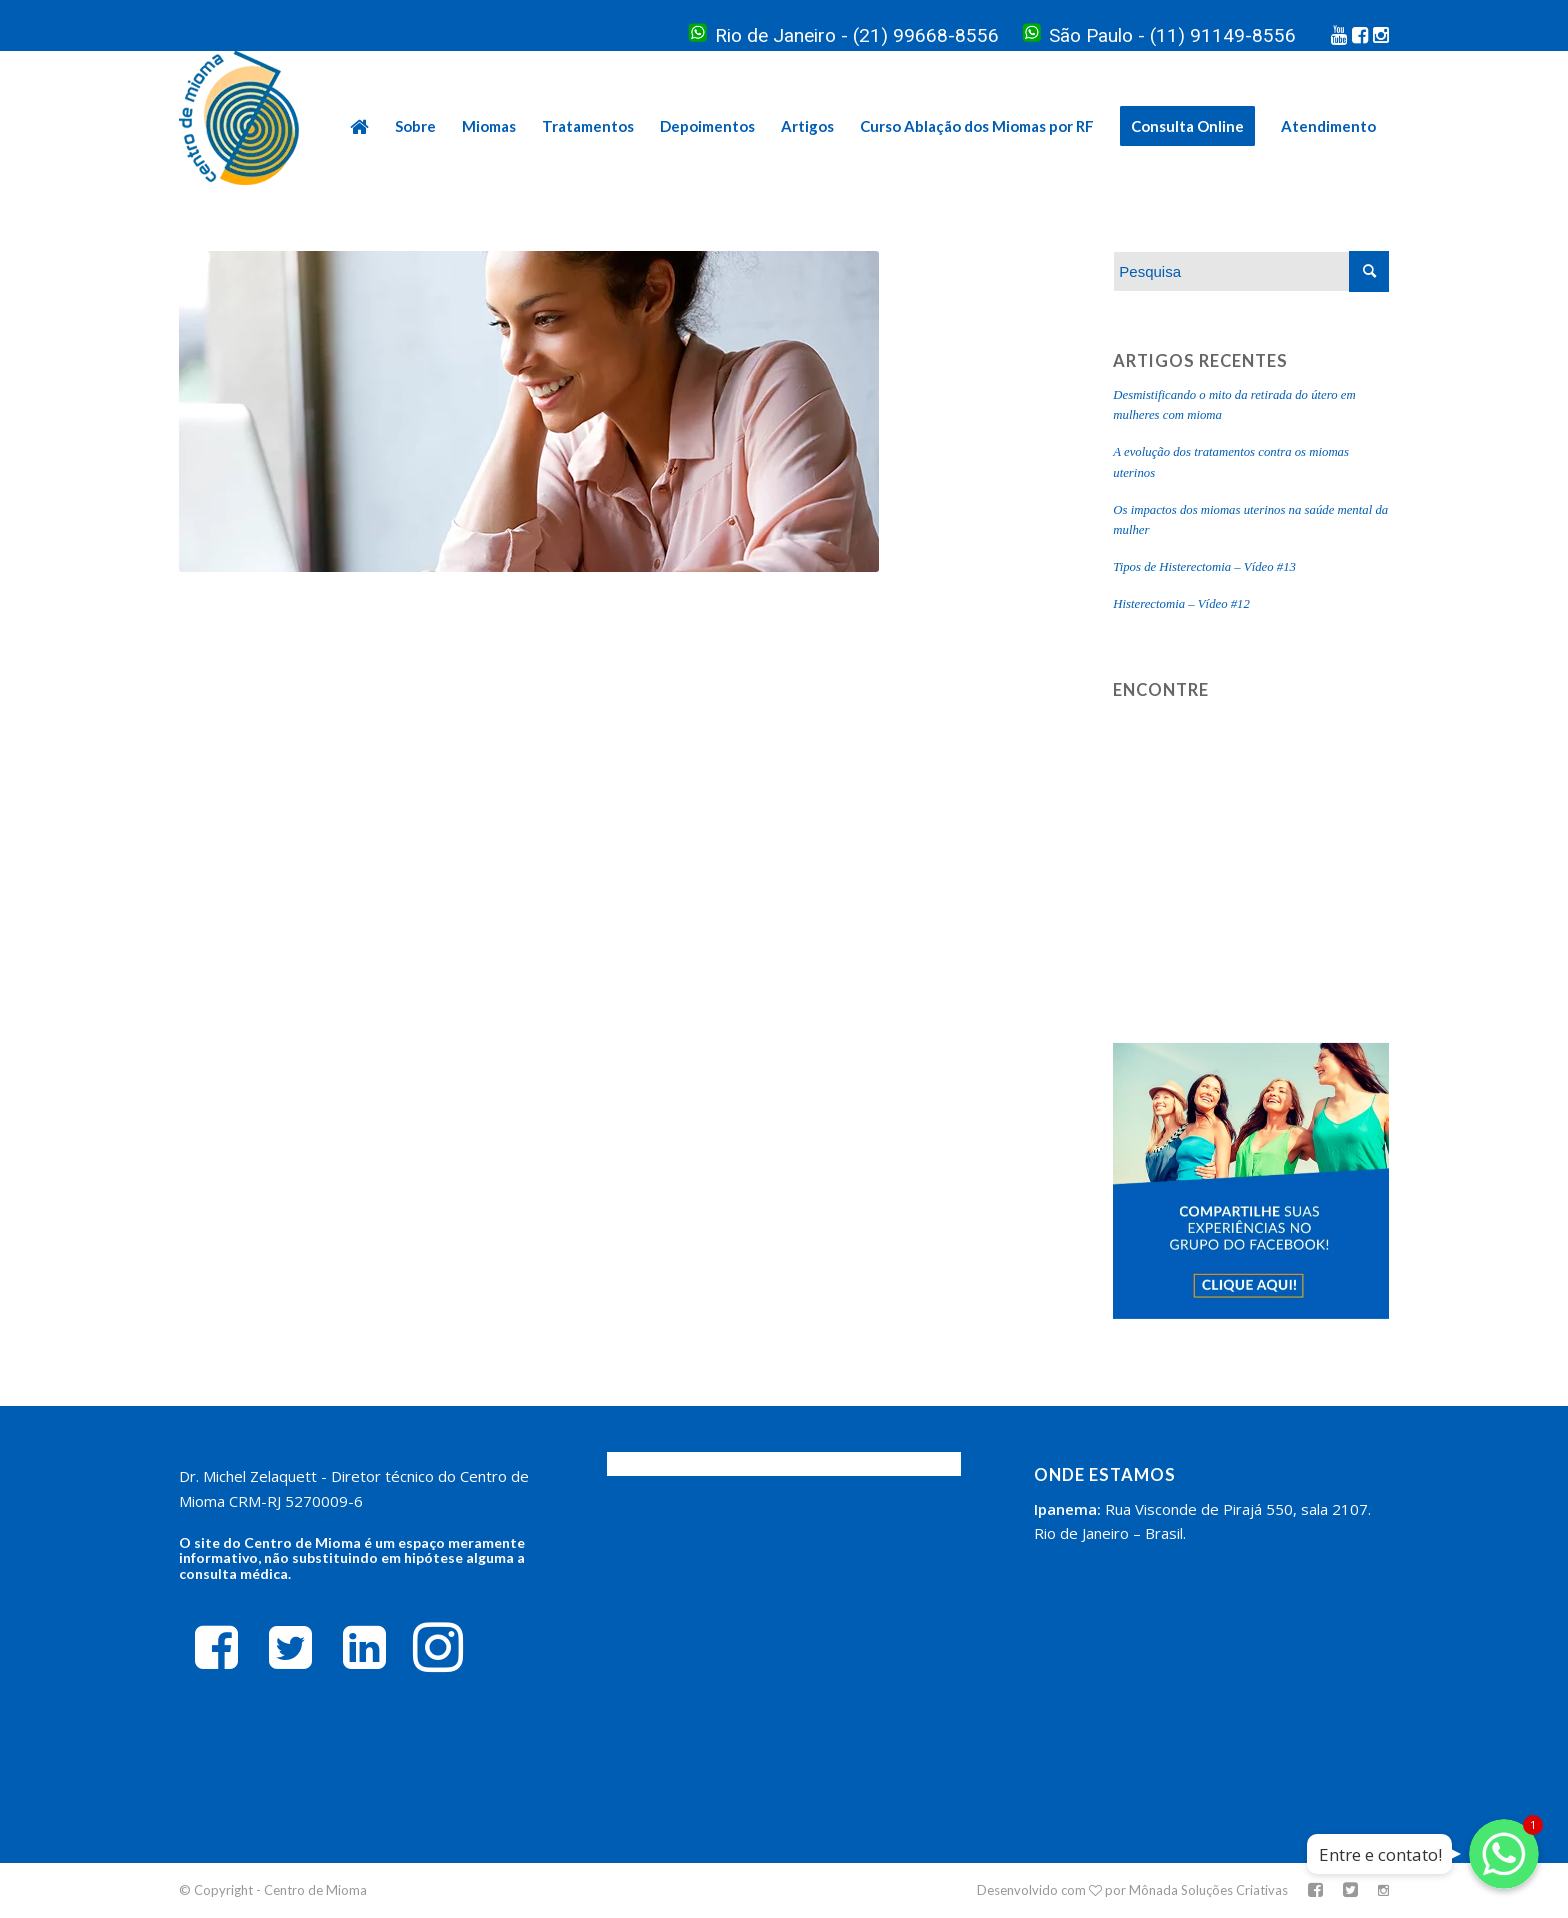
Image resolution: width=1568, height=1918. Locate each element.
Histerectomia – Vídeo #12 (1181, 604)
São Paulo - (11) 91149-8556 (1160, 35)
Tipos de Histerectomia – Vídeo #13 (1204, 567)
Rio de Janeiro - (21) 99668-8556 (844, 35)
